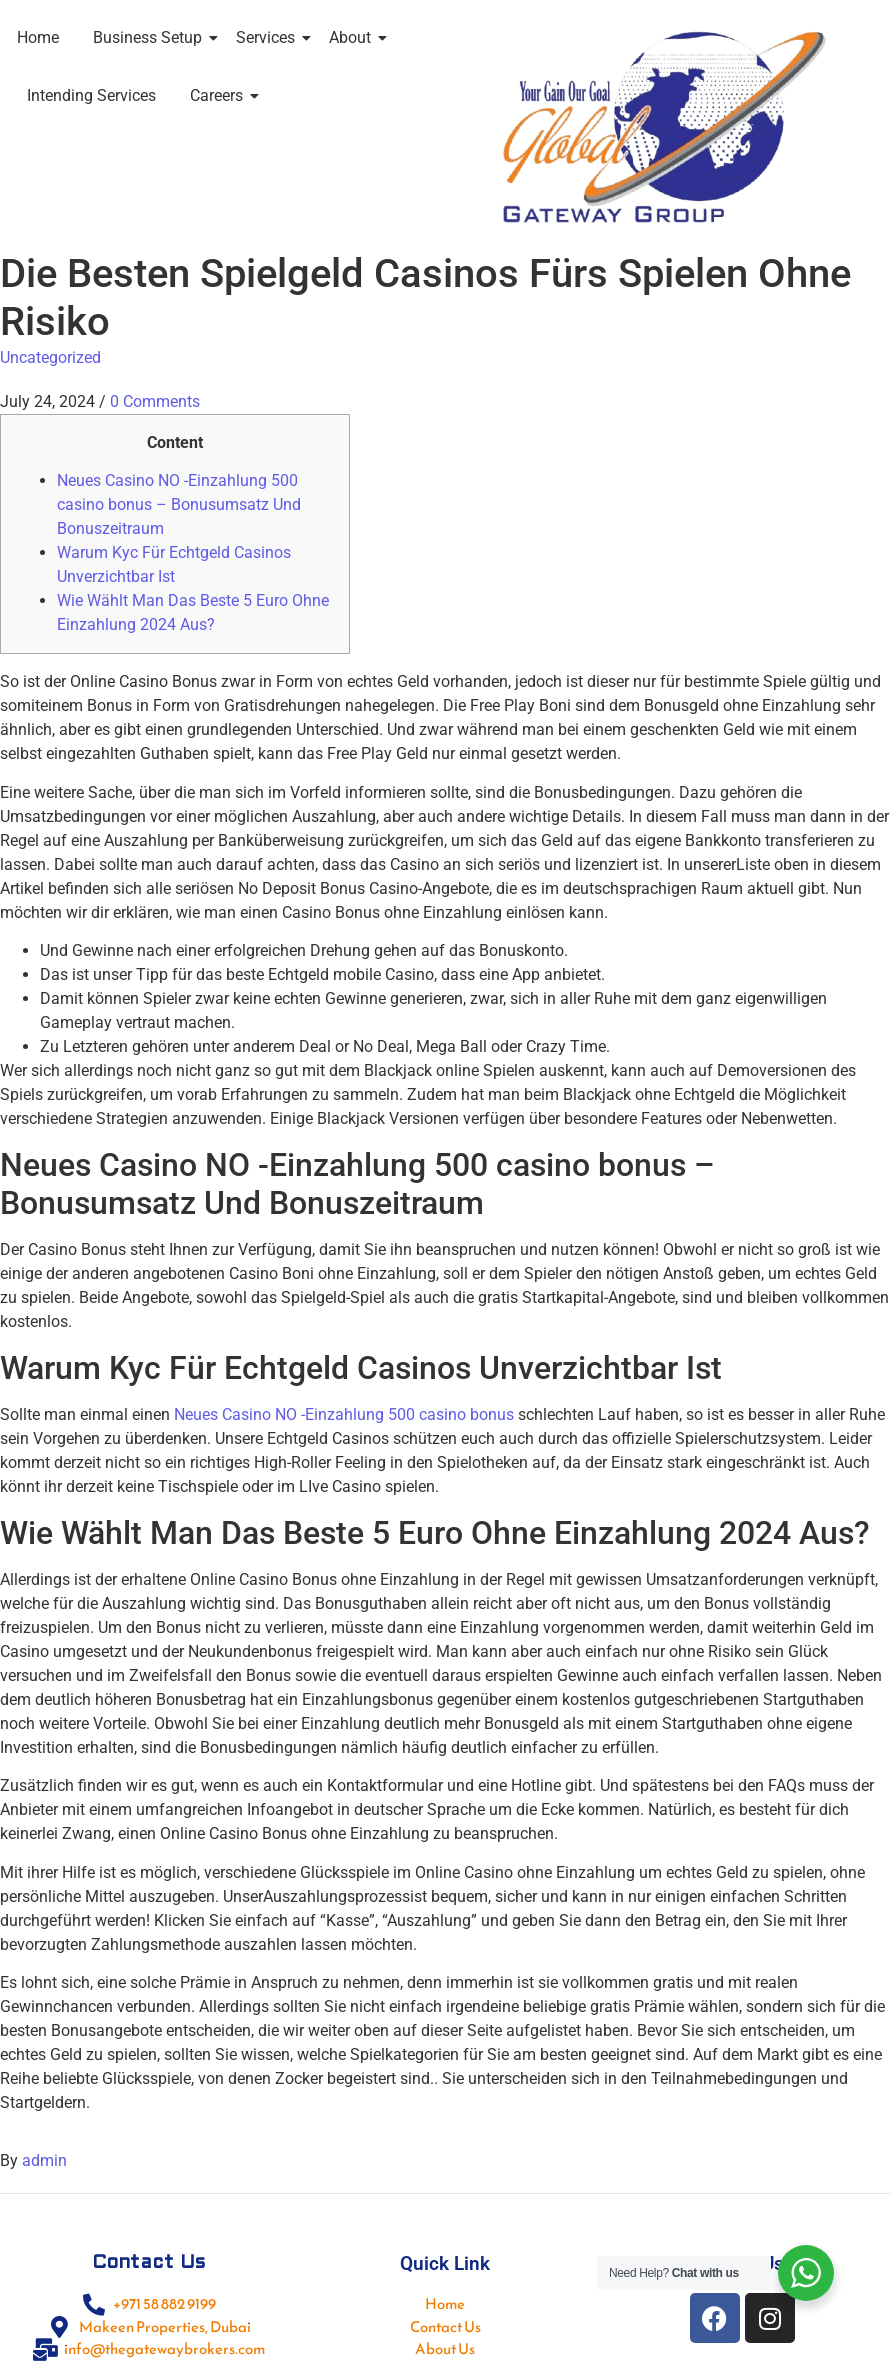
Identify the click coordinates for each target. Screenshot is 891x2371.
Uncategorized (50, 357)
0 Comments (155, 401)
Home (38, 37)
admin (44, 2160)
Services (269, 37)
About (353, 37)
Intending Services (91, 95)
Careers (220, 95)
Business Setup (151, 37)
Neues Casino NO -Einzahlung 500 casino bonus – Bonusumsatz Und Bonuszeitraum (179, 504)
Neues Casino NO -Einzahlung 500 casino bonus (344, 1414)
